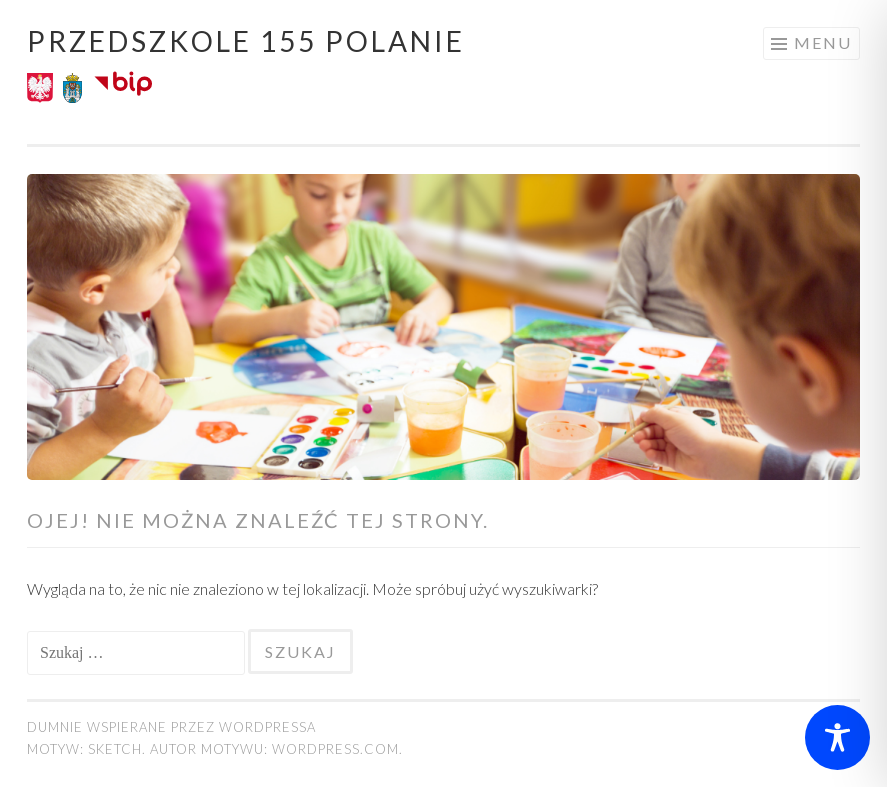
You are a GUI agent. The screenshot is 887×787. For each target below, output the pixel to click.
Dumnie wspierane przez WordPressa (171, 727)
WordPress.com (335, 749)
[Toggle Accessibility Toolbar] (837, 737)
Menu (823, 42)
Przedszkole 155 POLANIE (246, 41)
